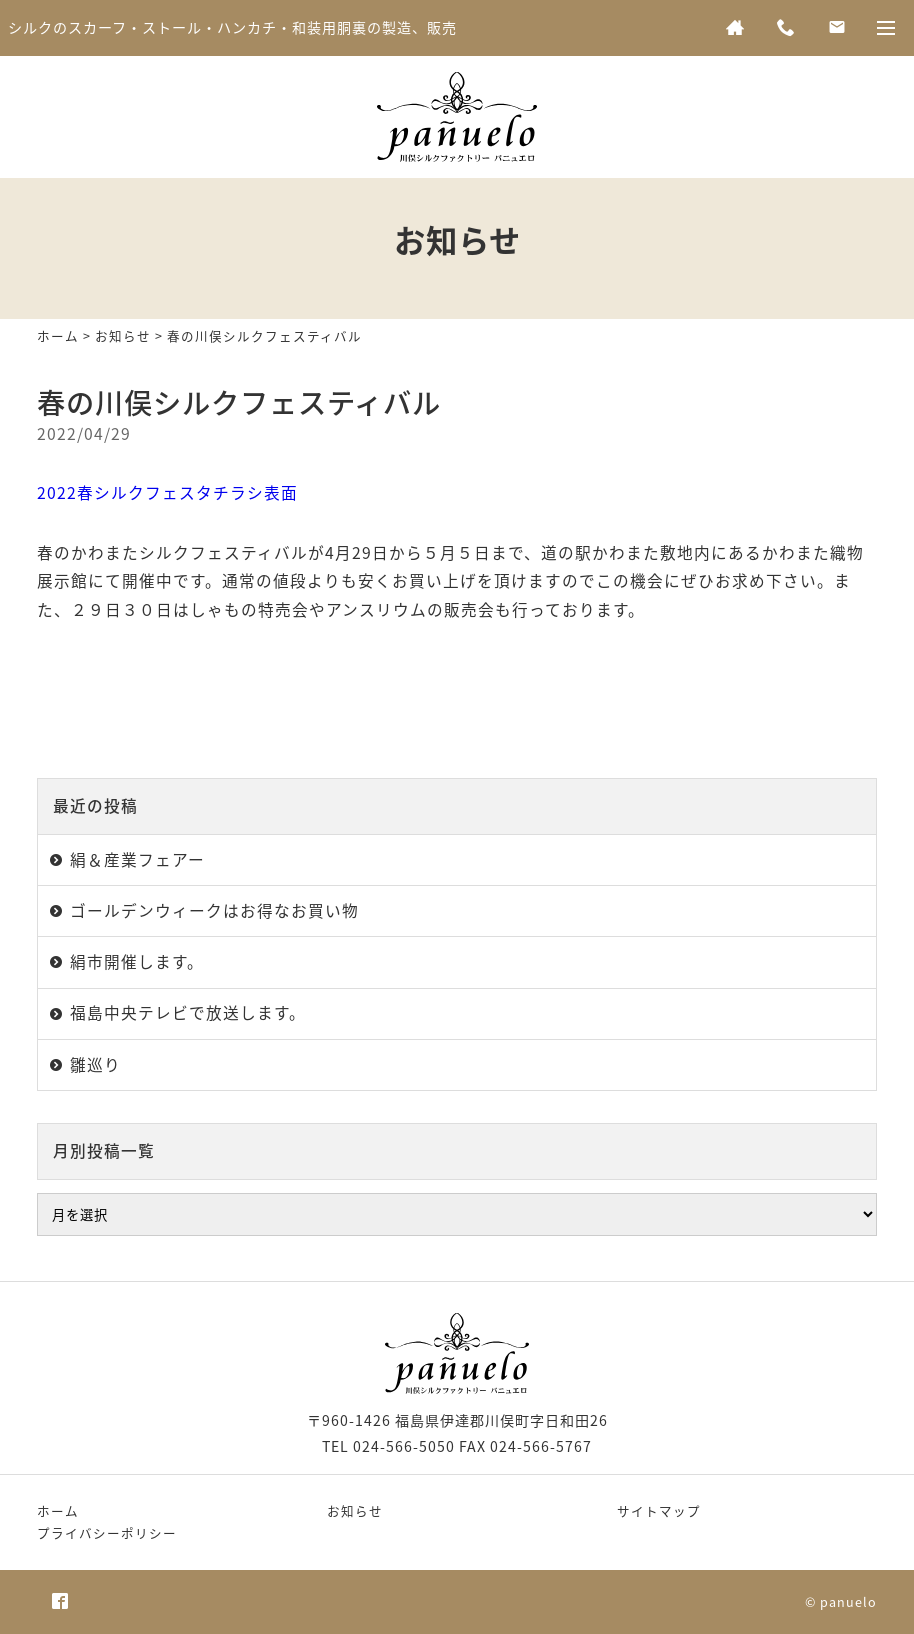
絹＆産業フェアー (137, 859)
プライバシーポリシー (107, 1532)
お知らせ (123, 335)
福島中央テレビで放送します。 (188, 1012)
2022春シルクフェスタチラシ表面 (167, 492)
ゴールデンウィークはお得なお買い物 (214, 910)
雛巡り (95, 1064)
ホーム (58, 335)
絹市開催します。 (137, 961)
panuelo (848, 1601)
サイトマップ (659, 1510)
